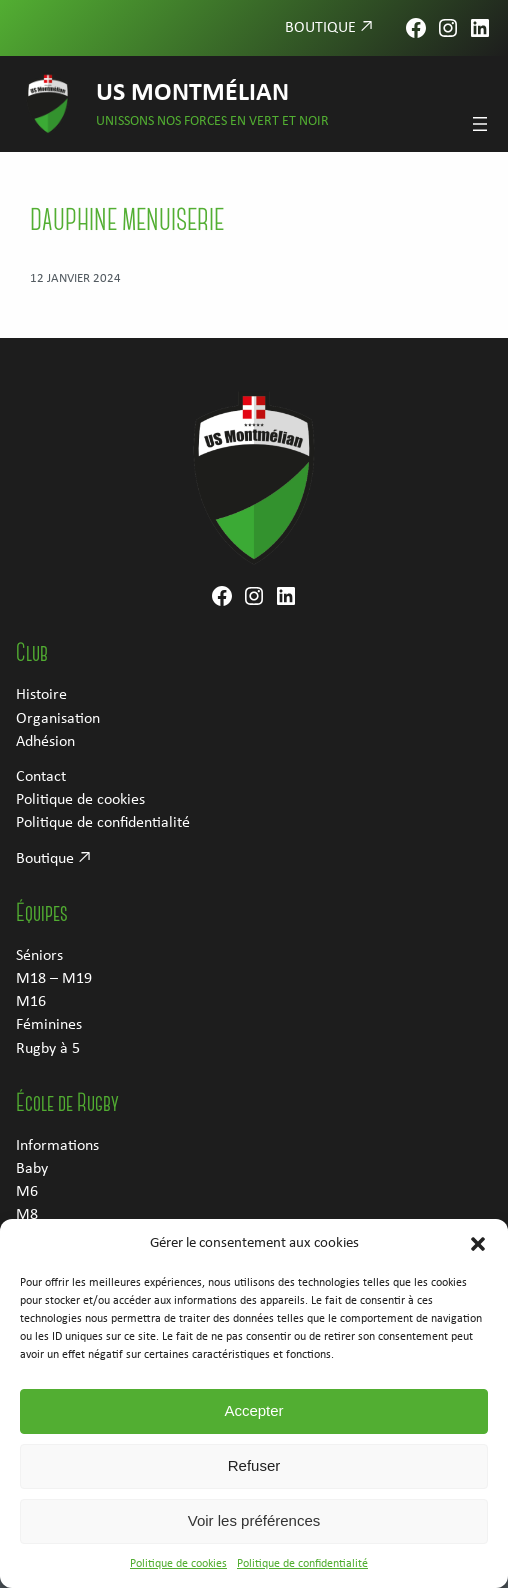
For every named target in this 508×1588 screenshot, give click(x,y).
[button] (478, 1257)
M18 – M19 (54, 979)
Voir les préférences (254, 1533)
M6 (27, 1192)
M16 (31, 1002)
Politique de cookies (178, 1577)
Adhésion (45, 742)
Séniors (39, 956)
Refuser (254, 1478)
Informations (57, 1146)
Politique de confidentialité (302, 1577)
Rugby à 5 (48, 1049)
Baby (32, 1169)
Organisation (58, 719)
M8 (27, 1215)
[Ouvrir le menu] (480, 124)
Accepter (253, 1423)
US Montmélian (192, 93)
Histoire (41, 695)
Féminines (49, 1025)
